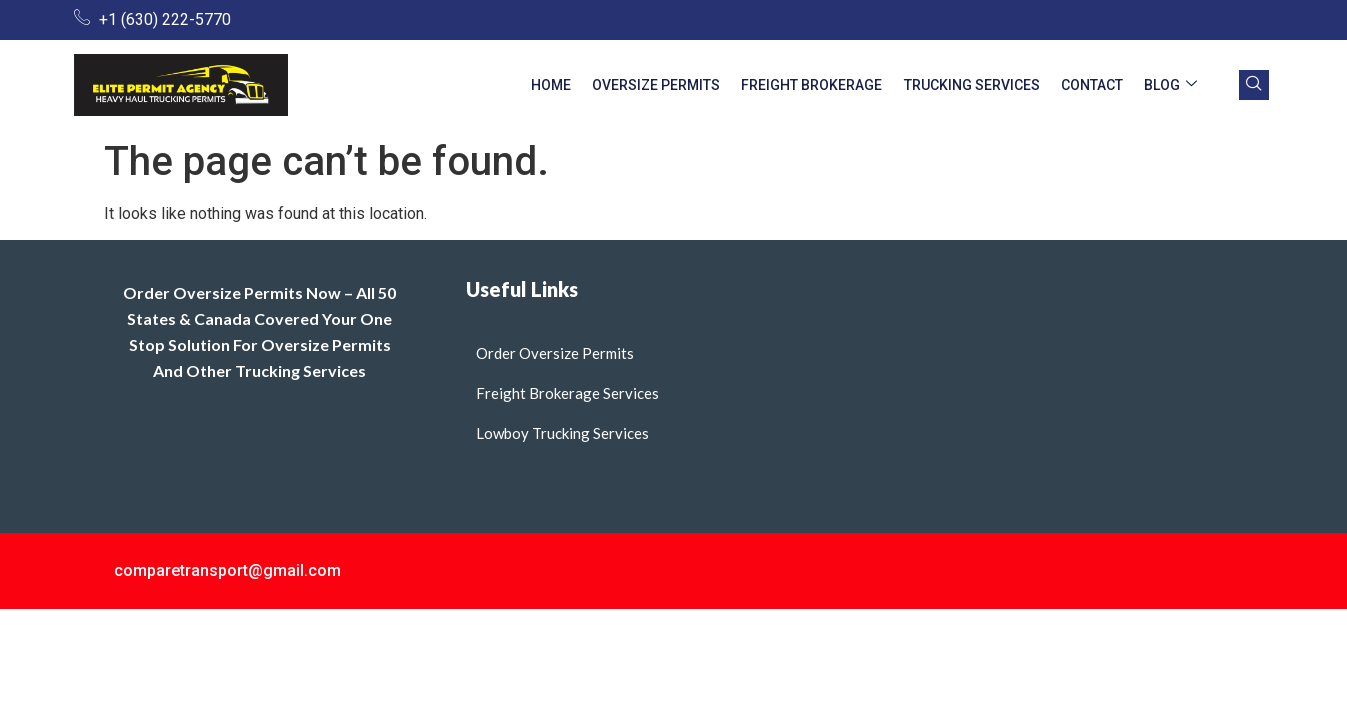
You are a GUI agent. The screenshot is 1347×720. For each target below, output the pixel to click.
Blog (1173, 85)
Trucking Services (985, 85)
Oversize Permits (680, 85)
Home (580, 85)
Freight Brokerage (830, 85)
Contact (1100, 85)
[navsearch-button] (1254, 85)
